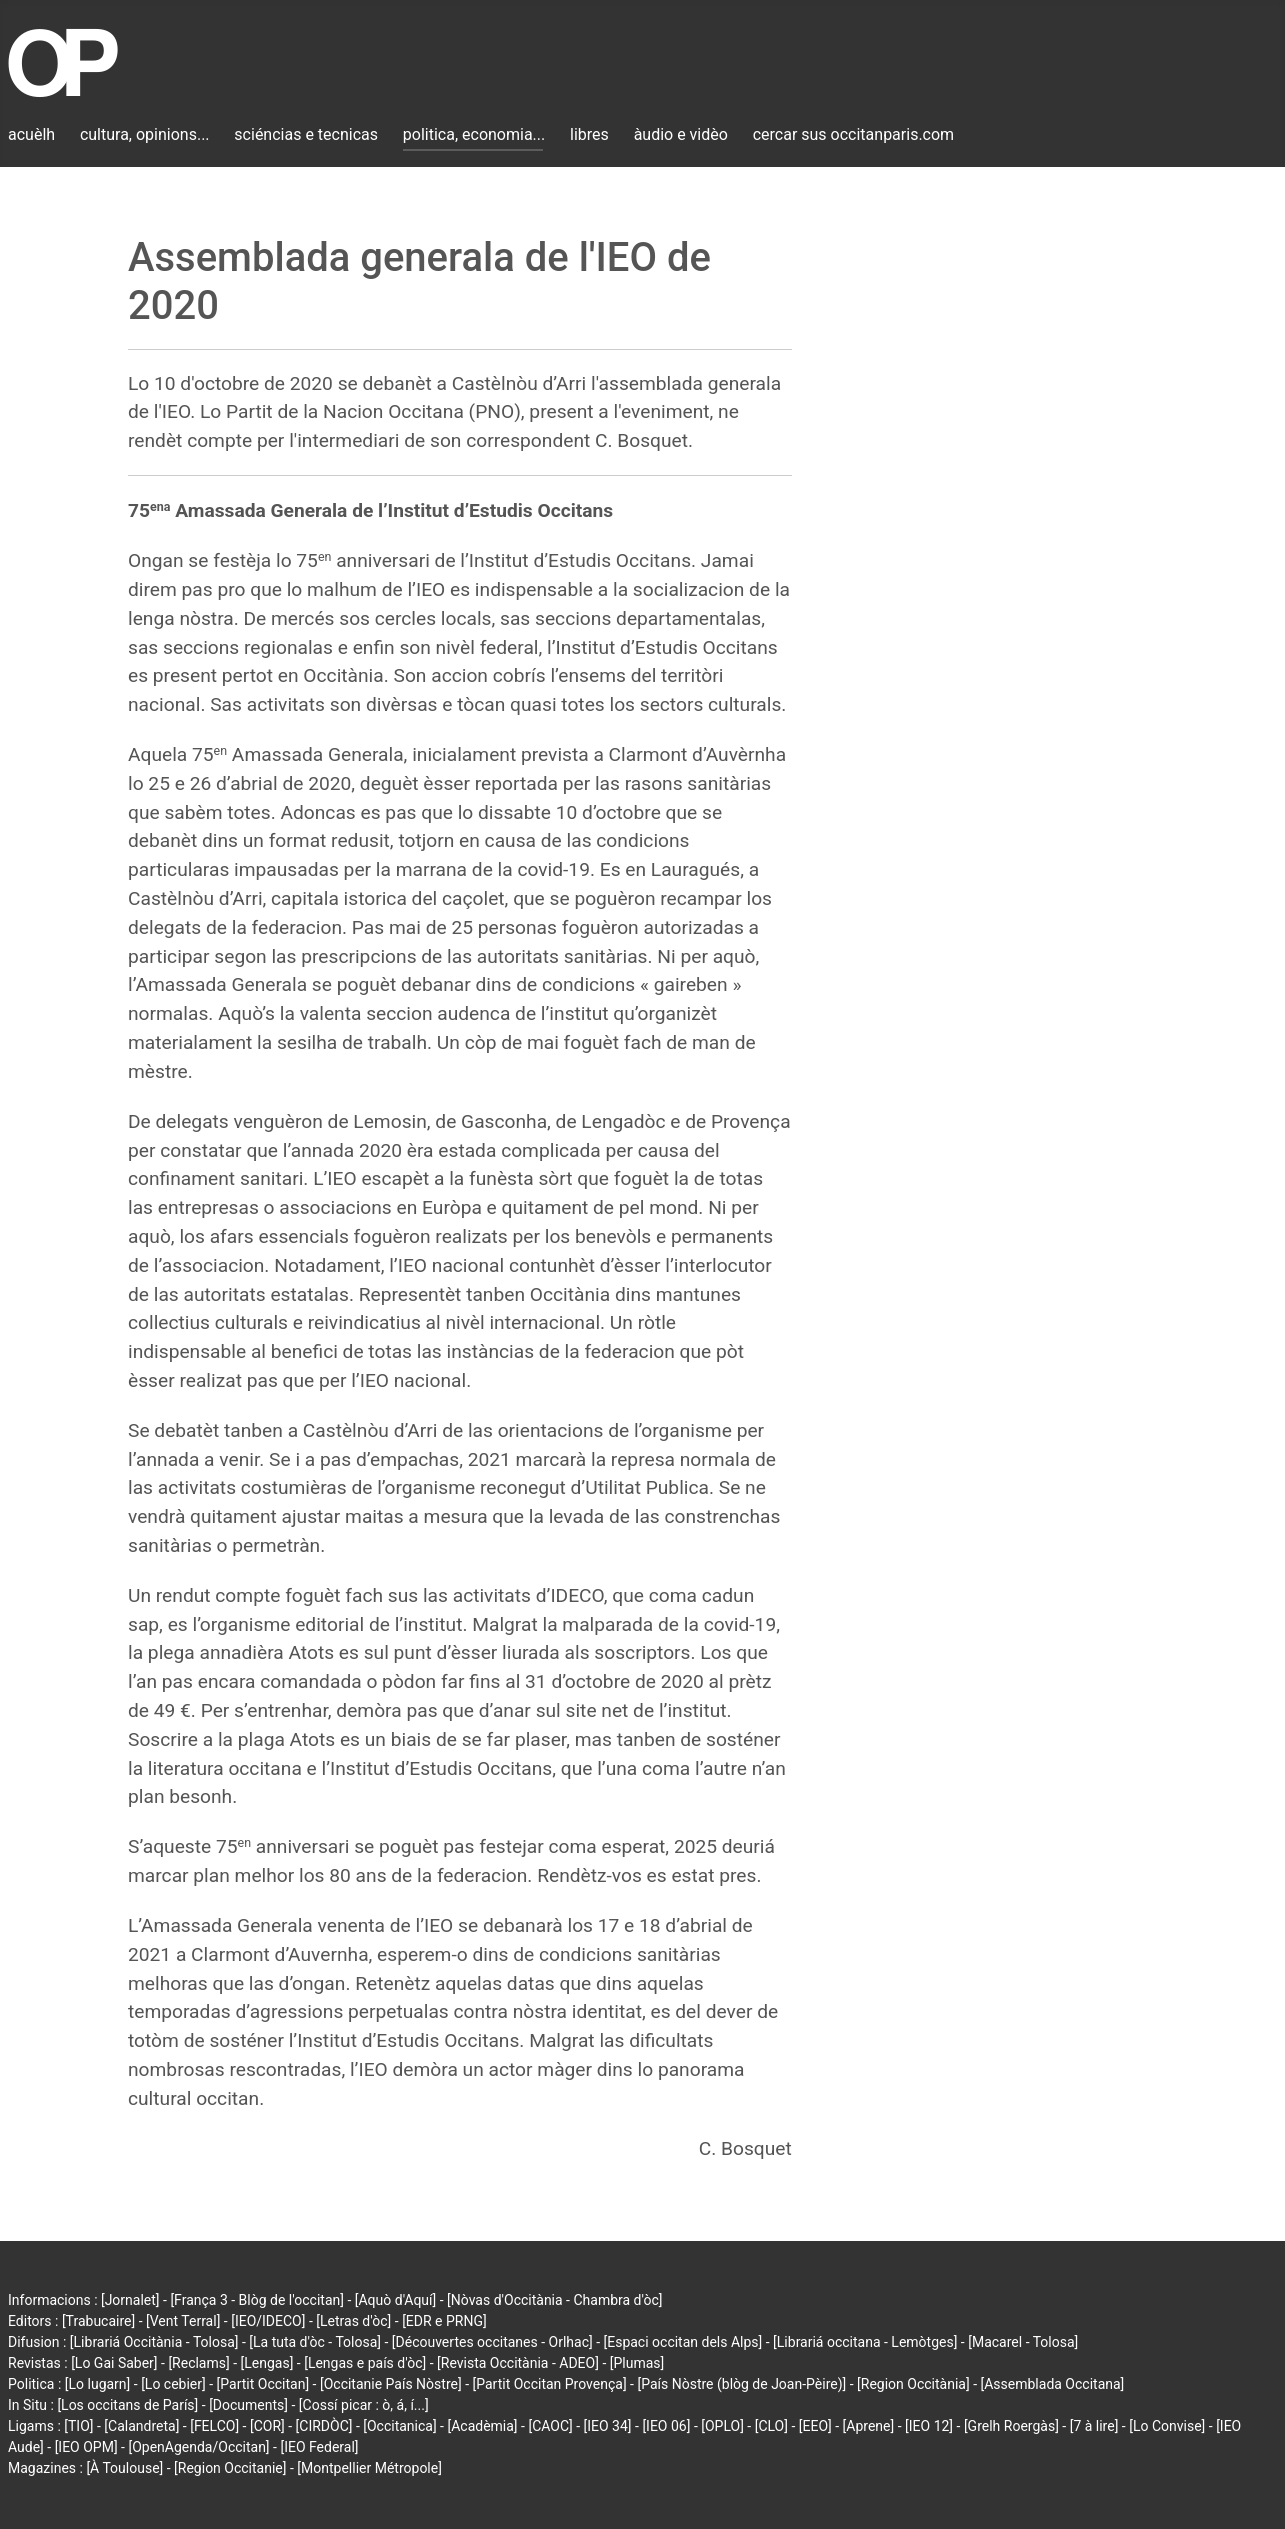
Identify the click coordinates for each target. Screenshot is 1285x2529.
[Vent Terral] (183, 2321)
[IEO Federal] (319, 2447)
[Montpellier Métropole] (369, 2468)
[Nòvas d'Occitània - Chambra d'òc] (554, 2300)
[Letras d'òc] (353, 2321)
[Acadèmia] (482, 2426)
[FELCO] (214, 2426)
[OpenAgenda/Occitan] (198, 2447)
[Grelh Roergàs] (1011, 2426)
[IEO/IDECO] (268, 2321)
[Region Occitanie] (230, 2468)
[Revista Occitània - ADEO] (518, 2363)
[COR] (267, 2426)
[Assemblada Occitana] (1053, 2384)
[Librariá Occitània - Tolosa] (154, 2342)
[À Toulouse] (124, 2468)
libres (589, 134)
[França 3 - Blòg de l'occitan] (257, 2300)
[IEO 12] (929, 2426)
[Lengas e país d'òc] (365, 2363)
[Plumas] (637, 2363)
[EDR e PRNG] (444, 2321)
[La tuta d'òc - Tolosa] (315, 2342)
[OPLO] (722, 2426)
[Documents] (248, 2405)
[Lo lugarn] (98, 2384)
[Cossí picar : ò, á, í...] (364, 2405)
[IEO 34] (608, 2426)
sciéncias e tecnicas (306, 134)
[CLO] (771, 2426)
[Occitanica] (399, 2426)
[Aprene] (869, 2426)
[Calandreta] (141, 2426)
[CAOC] (550, 2426)
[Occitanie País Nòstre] (391, 2384)
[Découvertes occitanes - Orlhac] (492, 2342)
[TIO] (78, 2426)
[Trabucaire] (98, 2321)
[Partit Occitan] (263, 2384)
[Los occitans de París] (127, 2405)
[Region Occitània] (913, 2384)
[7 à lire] (1094, 2426)
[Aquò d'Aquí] (395, 2300)
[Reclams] (198, 2363)
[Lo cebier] (173, 2384)
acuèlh (31, 134)
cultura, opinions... (145, 134)
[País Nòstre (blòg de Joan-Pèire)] (741, 2384)
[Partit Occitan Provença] (549, 2384)
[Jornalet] (130, 2300)
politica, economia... (474, 134)
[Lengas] (267, 2363)
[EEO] (815, 2426)
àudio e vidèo (681, 134)
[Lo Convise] (1167, 2426)
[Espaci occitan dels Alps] (683, 2342)
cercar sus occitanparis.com (853, 134)
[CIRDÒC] (324, 2426)
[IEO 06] (666, 2426)
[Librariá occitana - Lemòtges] (865, 2342)
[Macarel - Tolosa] (1023, 2342)
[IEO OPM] (86, 2447)
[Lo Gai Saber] (114, 2363)
